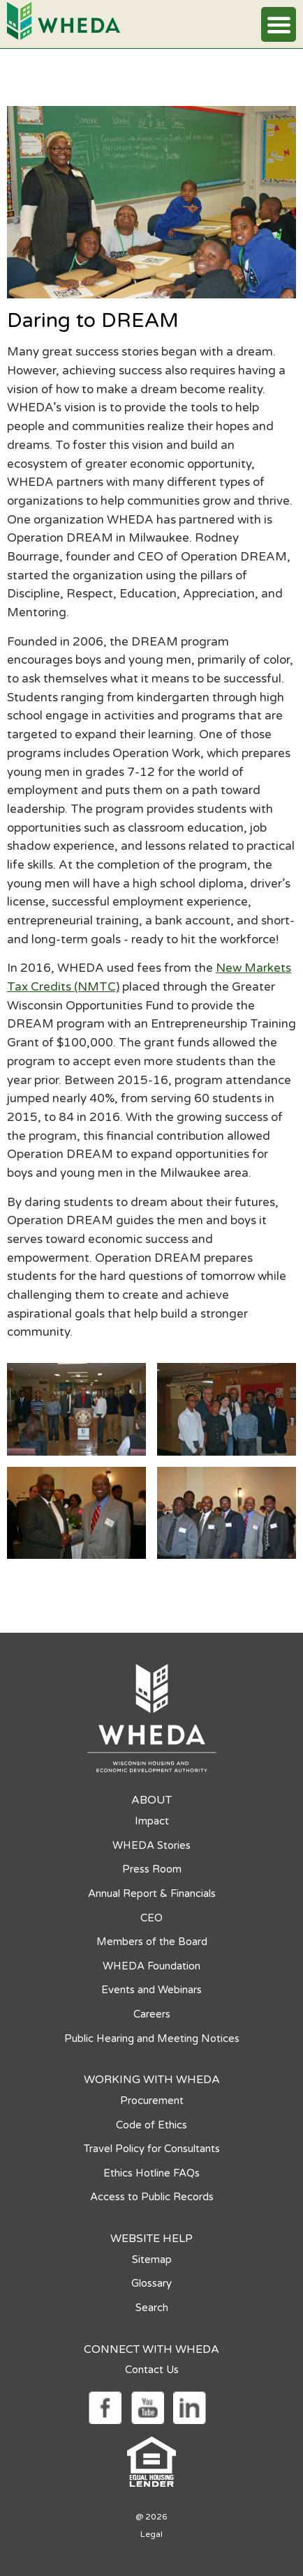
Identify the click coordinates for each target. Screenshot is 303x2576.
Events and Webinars (151, 1989)
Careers (151, 2014)
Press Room (152, 1869)
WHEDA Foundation (151, 1966)
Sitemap (152, 2259)
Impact (152, 1821)
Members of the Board (151, 1941)
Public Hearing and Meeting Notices (151, 2038)
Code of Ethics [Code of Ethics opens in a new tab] (151, 2125)
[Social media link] (104, 2406)
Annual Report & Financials (152, 1893)
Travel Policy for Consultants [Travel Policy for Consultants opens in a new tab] (152, 2148)
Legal (151, 2534)
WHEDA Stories (151, 1845)
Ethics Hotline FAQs (151, 2173)
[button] (278, 24)
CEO (151, 1918)
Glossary (151, 2283)
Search (151, 2307)
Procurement (152, 2100)
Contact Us (152, 2369)
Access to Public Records (152, 2196)
